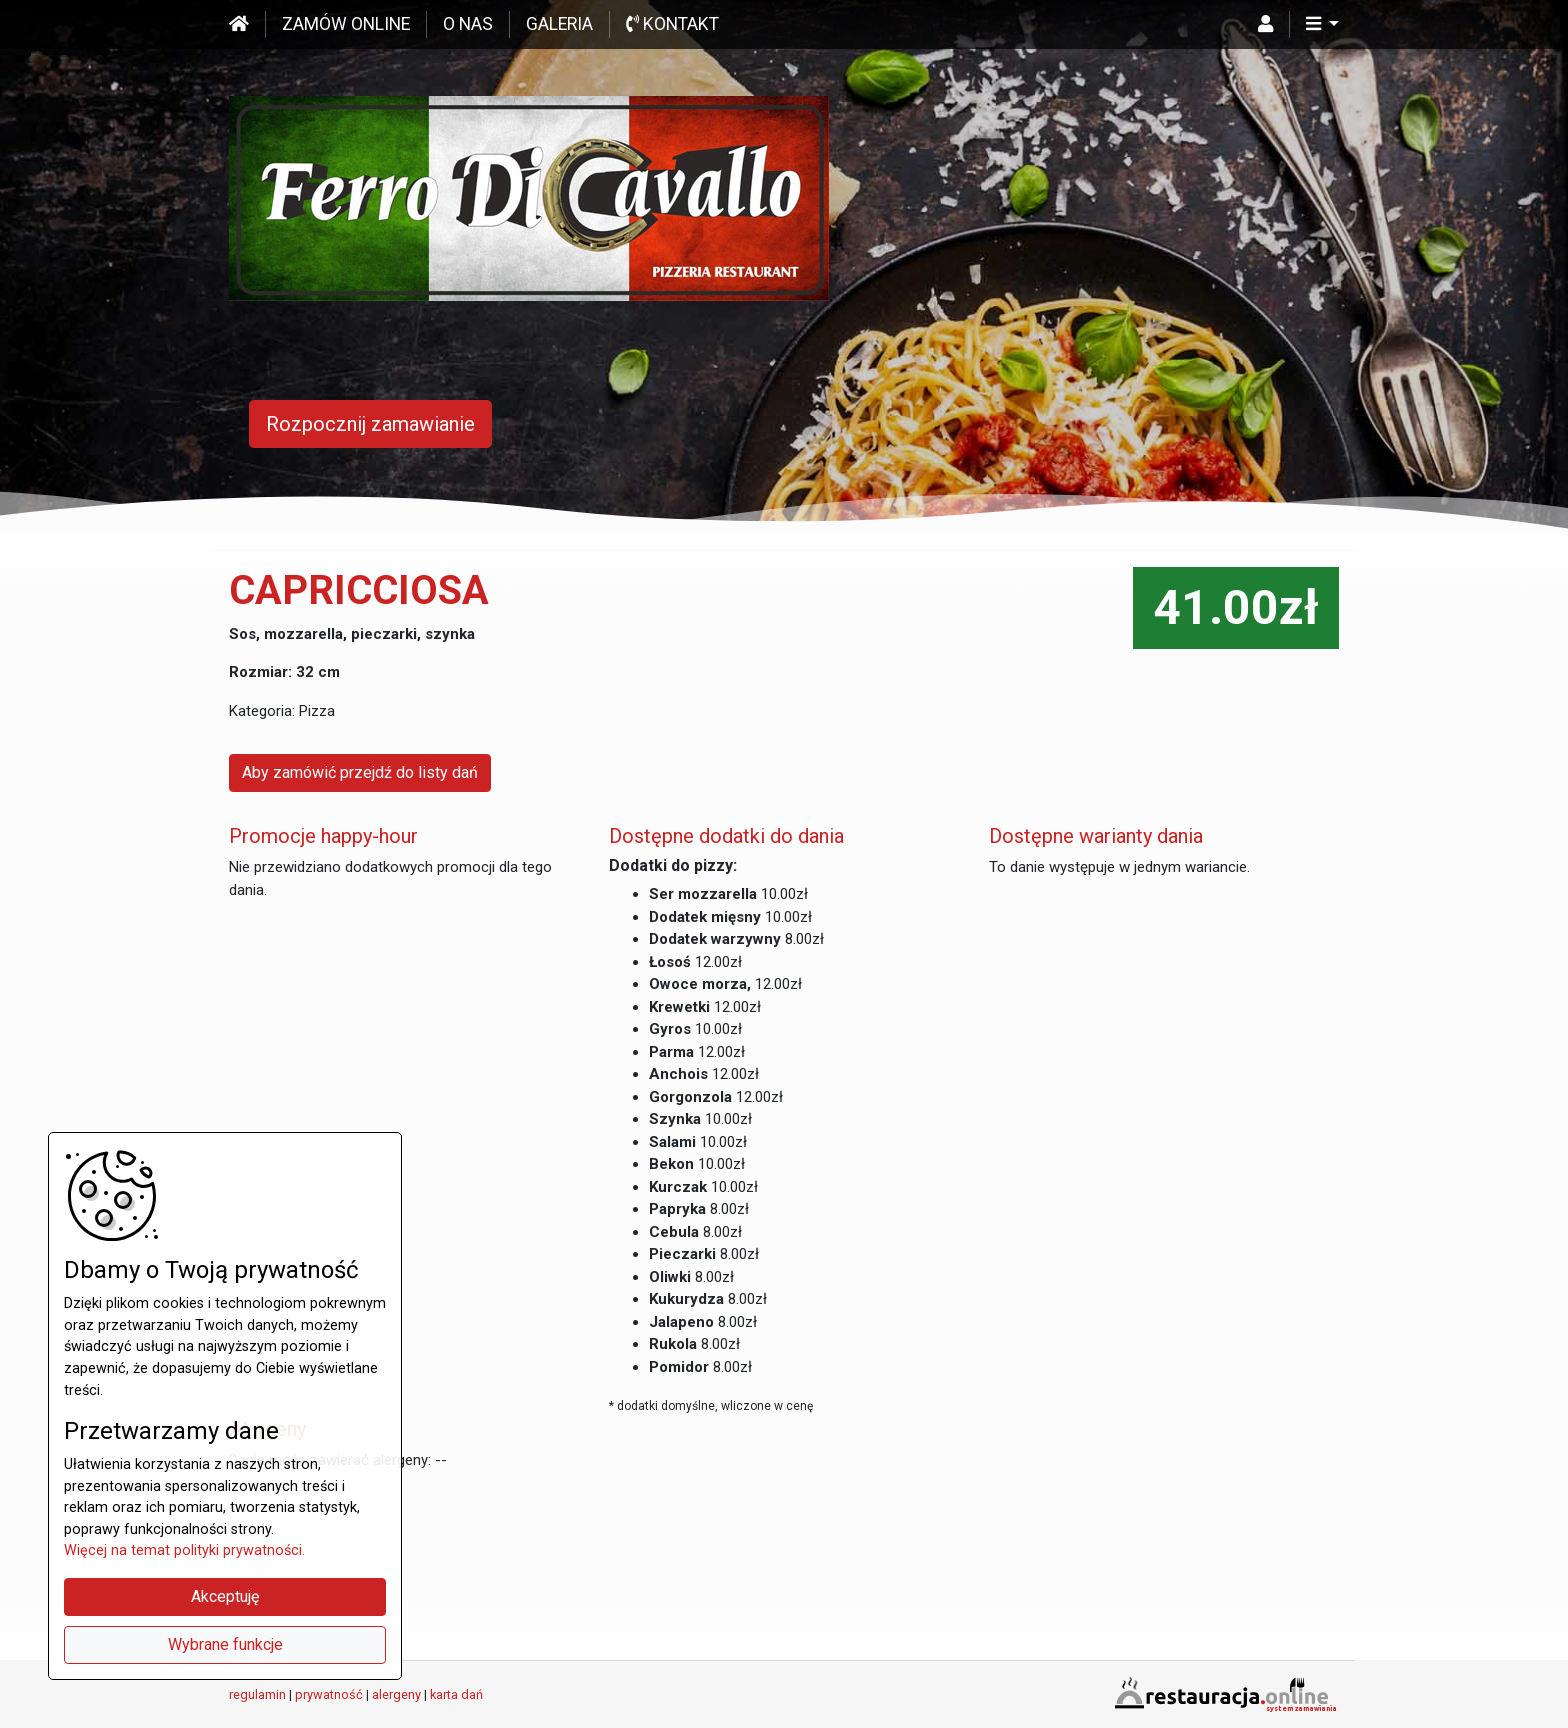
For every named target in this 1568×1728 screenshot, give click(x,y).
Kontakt (672, 24)
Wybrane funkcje (225, 1644)
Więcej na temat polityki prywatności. (184, 1550)
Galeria (559, 24)
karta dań (456, 1694)
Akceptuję (225, 1596)
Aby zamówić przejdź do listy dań (360, 772)
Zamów (346, 24)
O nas (468, 24)
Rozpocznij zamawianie (370, 424)
